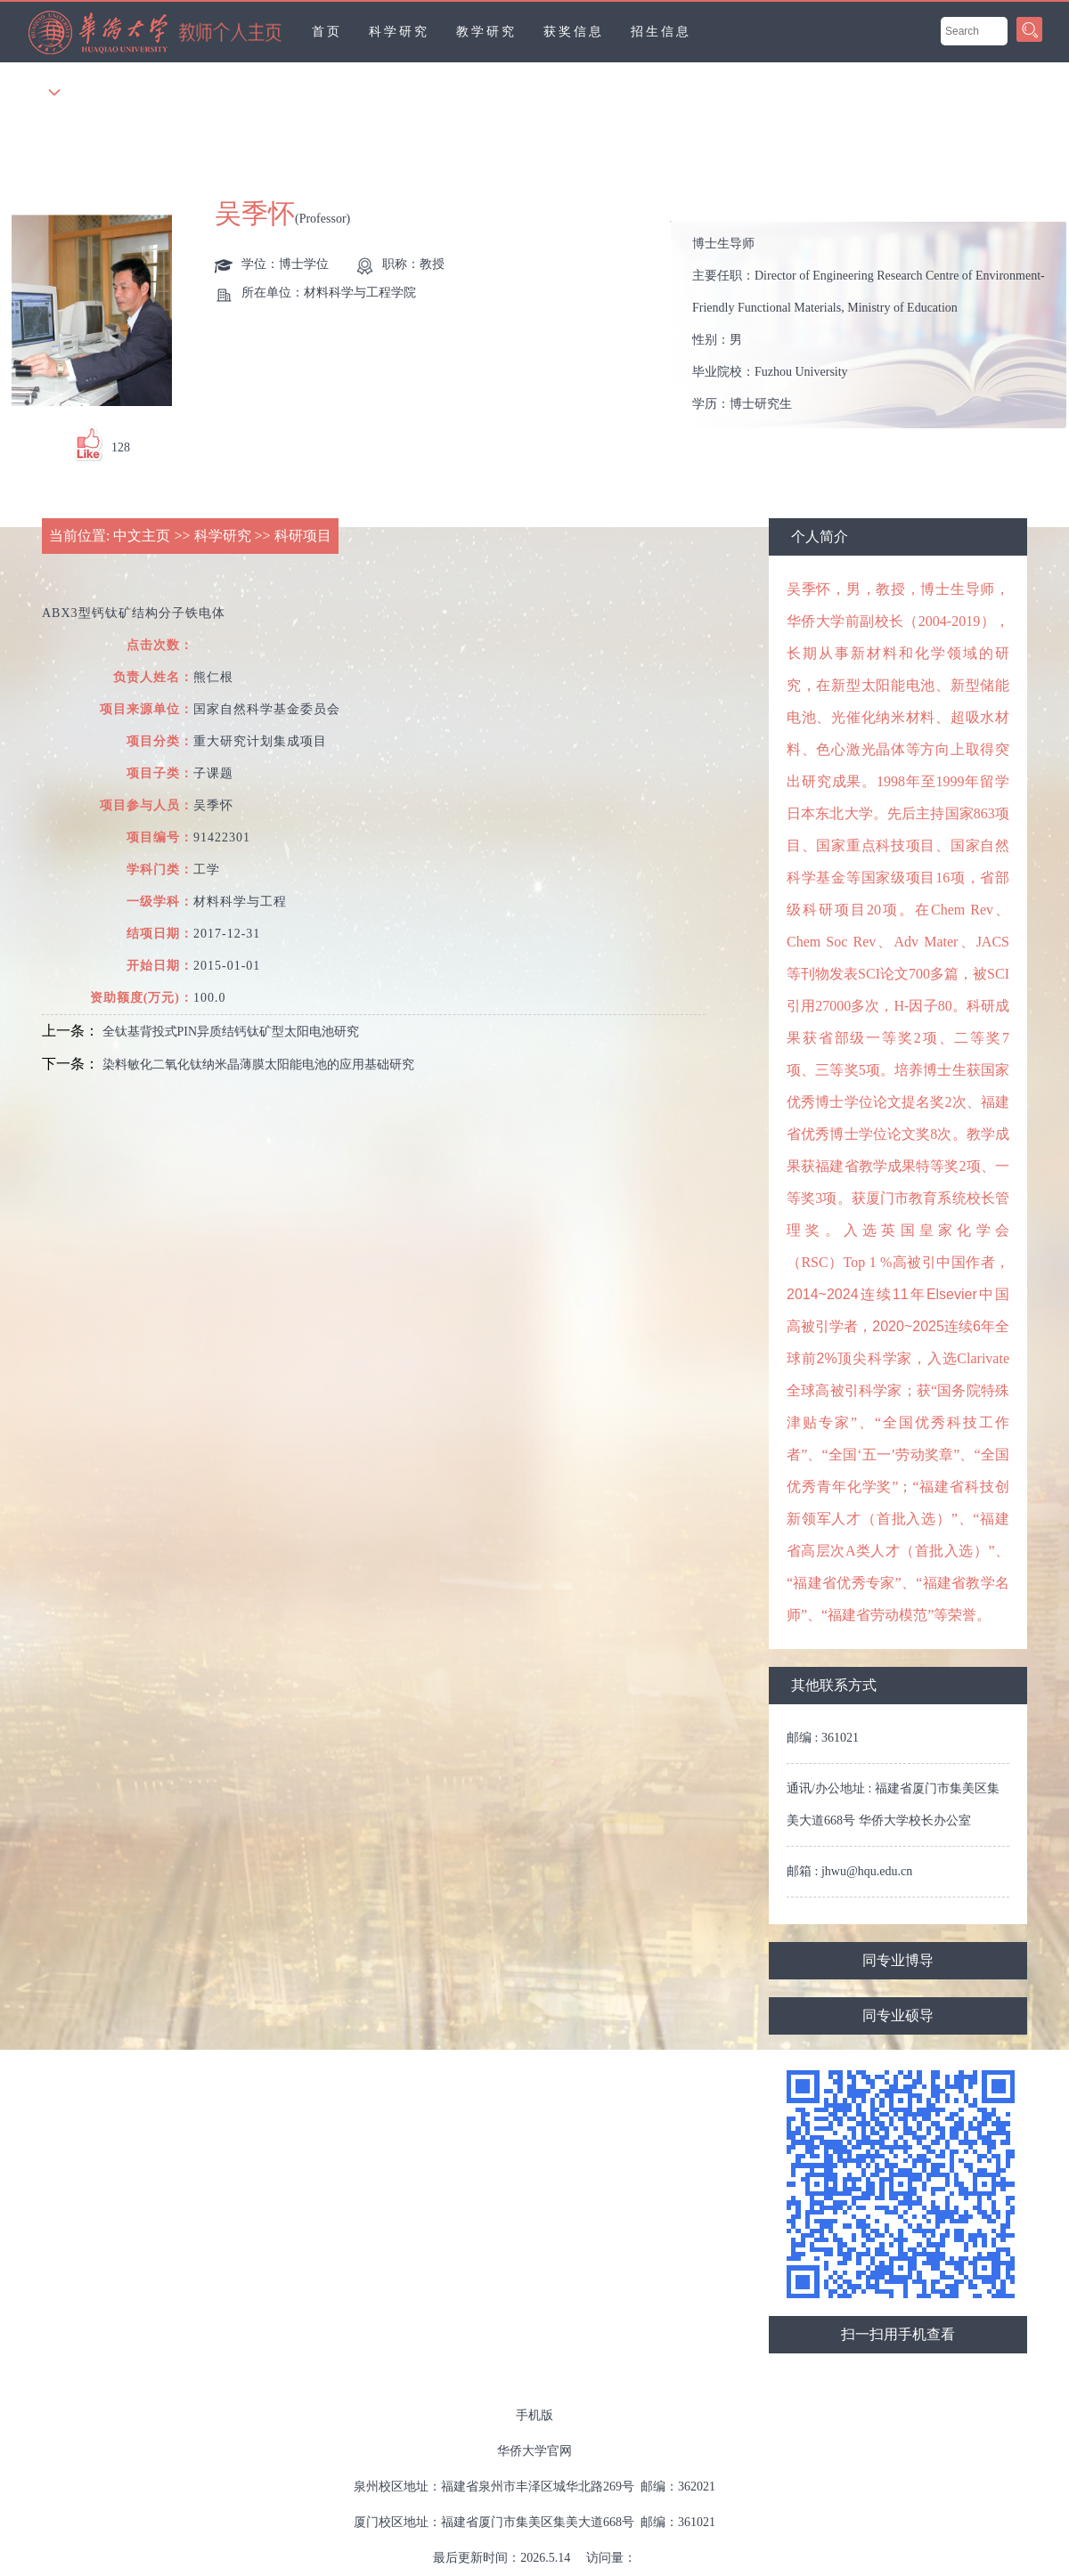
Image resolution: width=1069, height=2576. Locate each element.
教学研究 (486, 31)
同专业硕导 (898, 2015)
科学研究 (399, 31)
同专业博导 (898, 1960)
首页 (327, 31)
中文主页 (141, 535)
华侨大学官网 (534, 2451)
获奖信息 (573, 31)
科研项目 (302, 535)
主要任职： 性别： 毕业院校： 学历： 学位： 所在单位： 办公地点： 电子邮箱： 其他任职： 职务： (876, 325)
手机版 (534, 2415)
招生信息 (661, 31)
